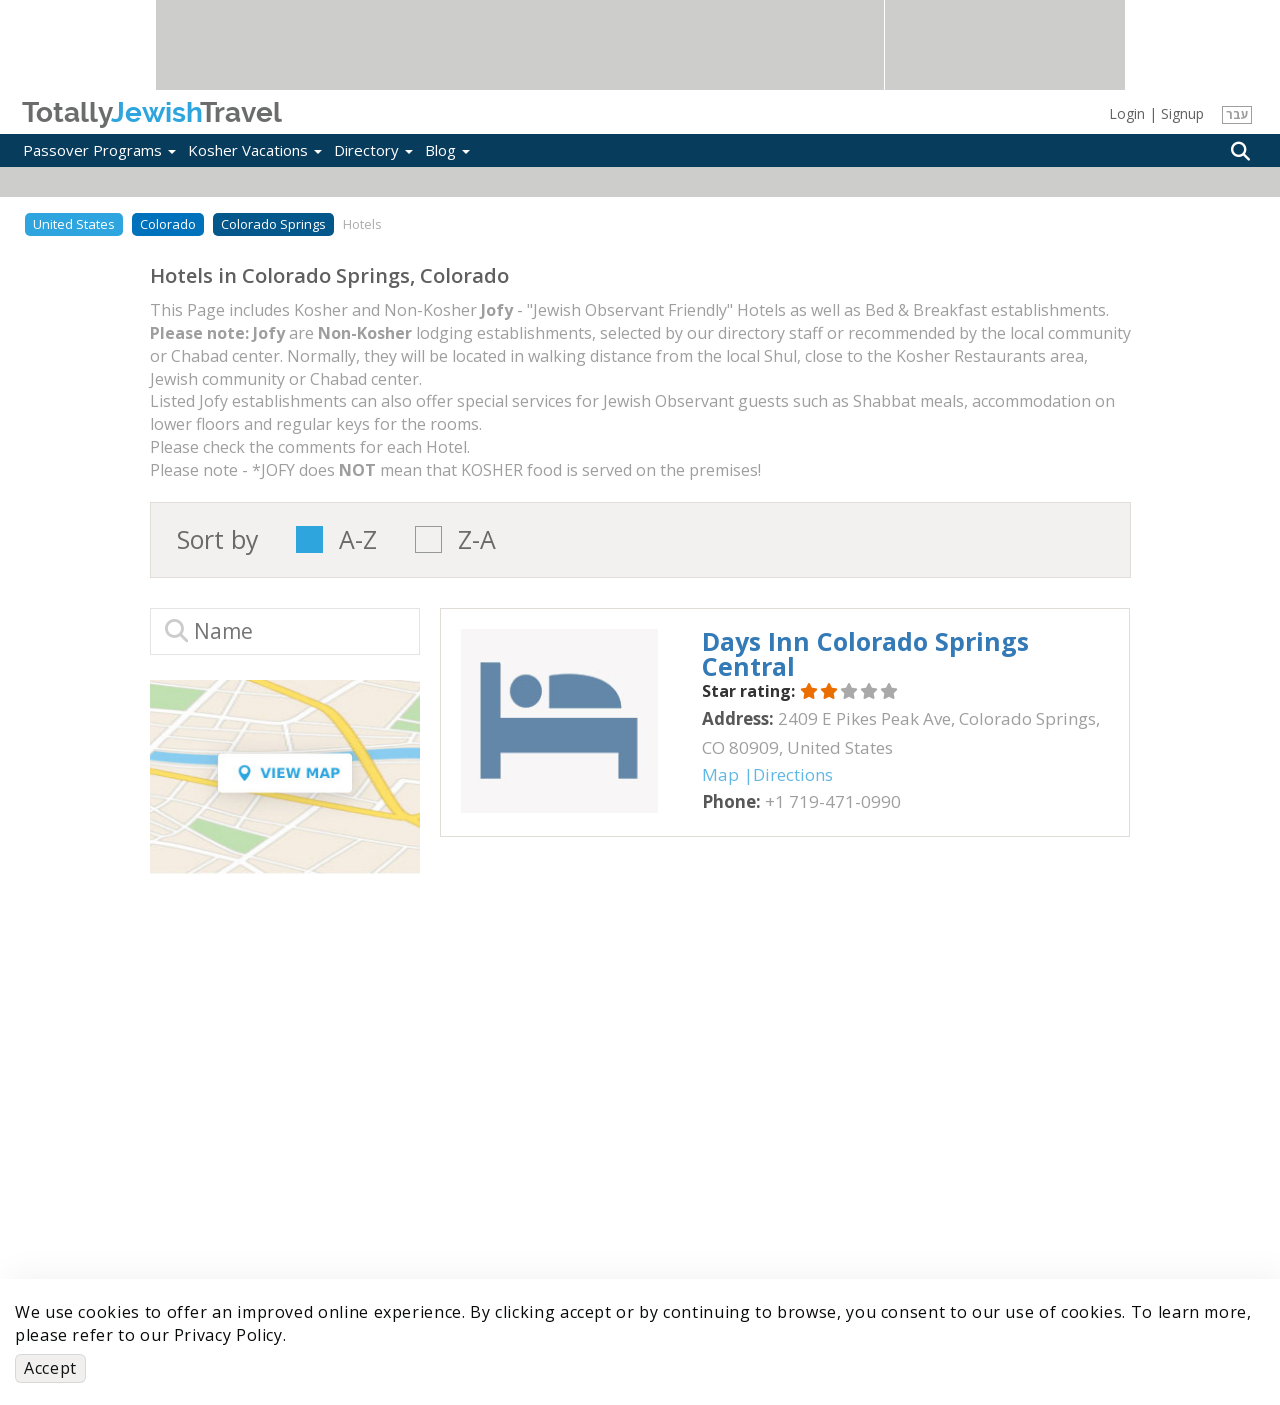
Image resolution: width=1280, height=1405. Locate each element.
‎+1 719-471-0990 (833, 801)
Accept (50, 1368)
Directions (793, 774)
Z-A (477, 539)
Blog (447, 150)
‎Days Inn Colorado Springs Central (865, 653)
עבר (1237, 114)
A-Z (358, 539)
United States (74, 224)
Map (720, 774)
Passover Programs (99, 150)
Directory (373, 150)
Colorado (168, 224)
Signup (1182, 113)
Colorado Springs (273, 224)
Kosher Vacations (255, 150)
